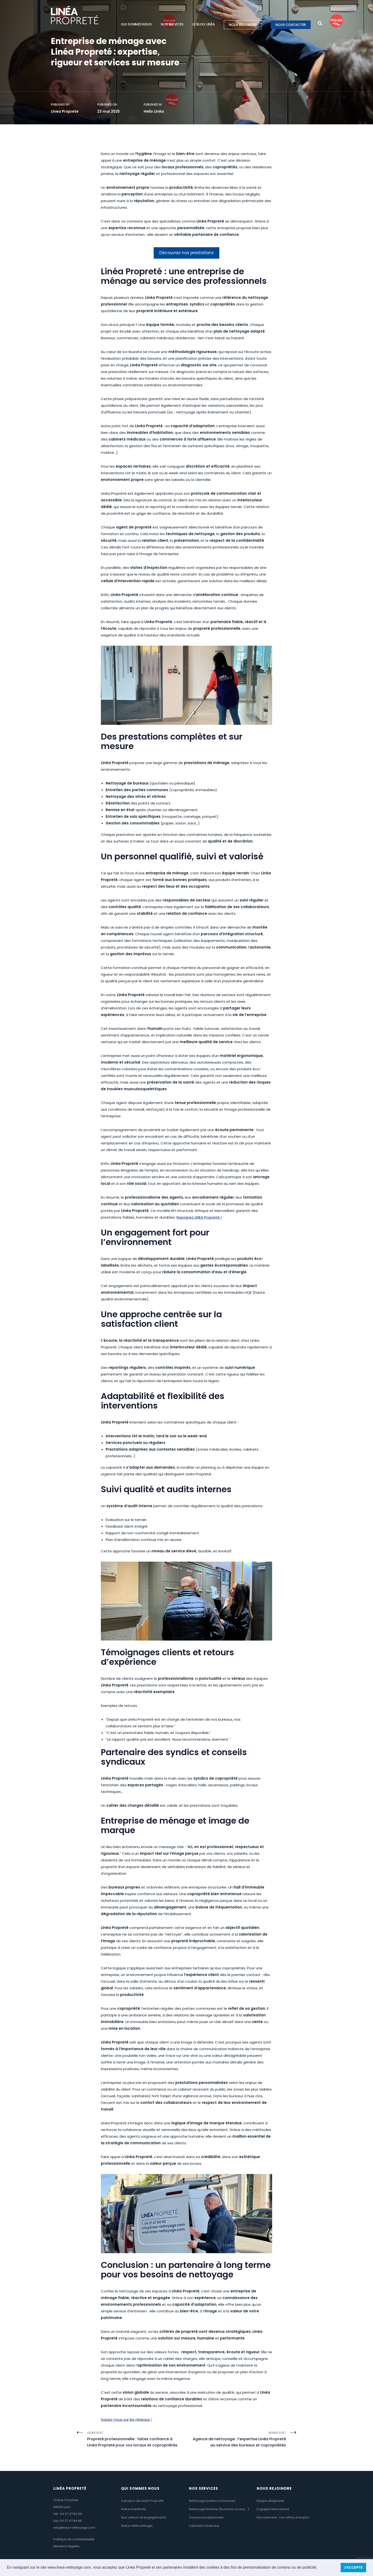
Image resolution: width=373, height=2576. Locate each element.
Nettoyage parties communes (212, 2501)
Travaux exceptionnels (206, 2517)
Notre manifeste (133, 2509)
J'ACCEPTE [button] (353, 2567)
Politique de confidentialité (73, 2539)
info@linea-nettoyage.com (74, 2527)
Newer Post (238, 2439)
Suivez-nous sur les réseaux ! (126, 2419)
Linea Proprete (65, 111)
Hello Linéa (154, 111)
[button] (319, 2568)
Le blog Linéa (203, 24)
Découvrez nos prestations (186, 253)
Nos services (172, 24)
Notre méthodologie (137, 2525)
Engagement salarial (273, 2509)
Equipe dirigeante (270, 2501)
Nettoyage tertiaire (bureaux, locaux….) (219, 2509)
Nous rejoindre (242, 24)
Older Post (135, 2439)
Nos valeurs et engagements (143, 2517)
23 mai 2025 (108, 111)
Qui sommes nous (136, 24)
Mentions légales (66, 2546)
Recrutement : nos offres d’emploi (283, 2517)
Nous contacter (290, 24)
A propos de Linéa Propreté (142, 2501)
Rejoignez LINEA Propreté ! (199, 1217)
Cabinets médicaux (204, 2525)
